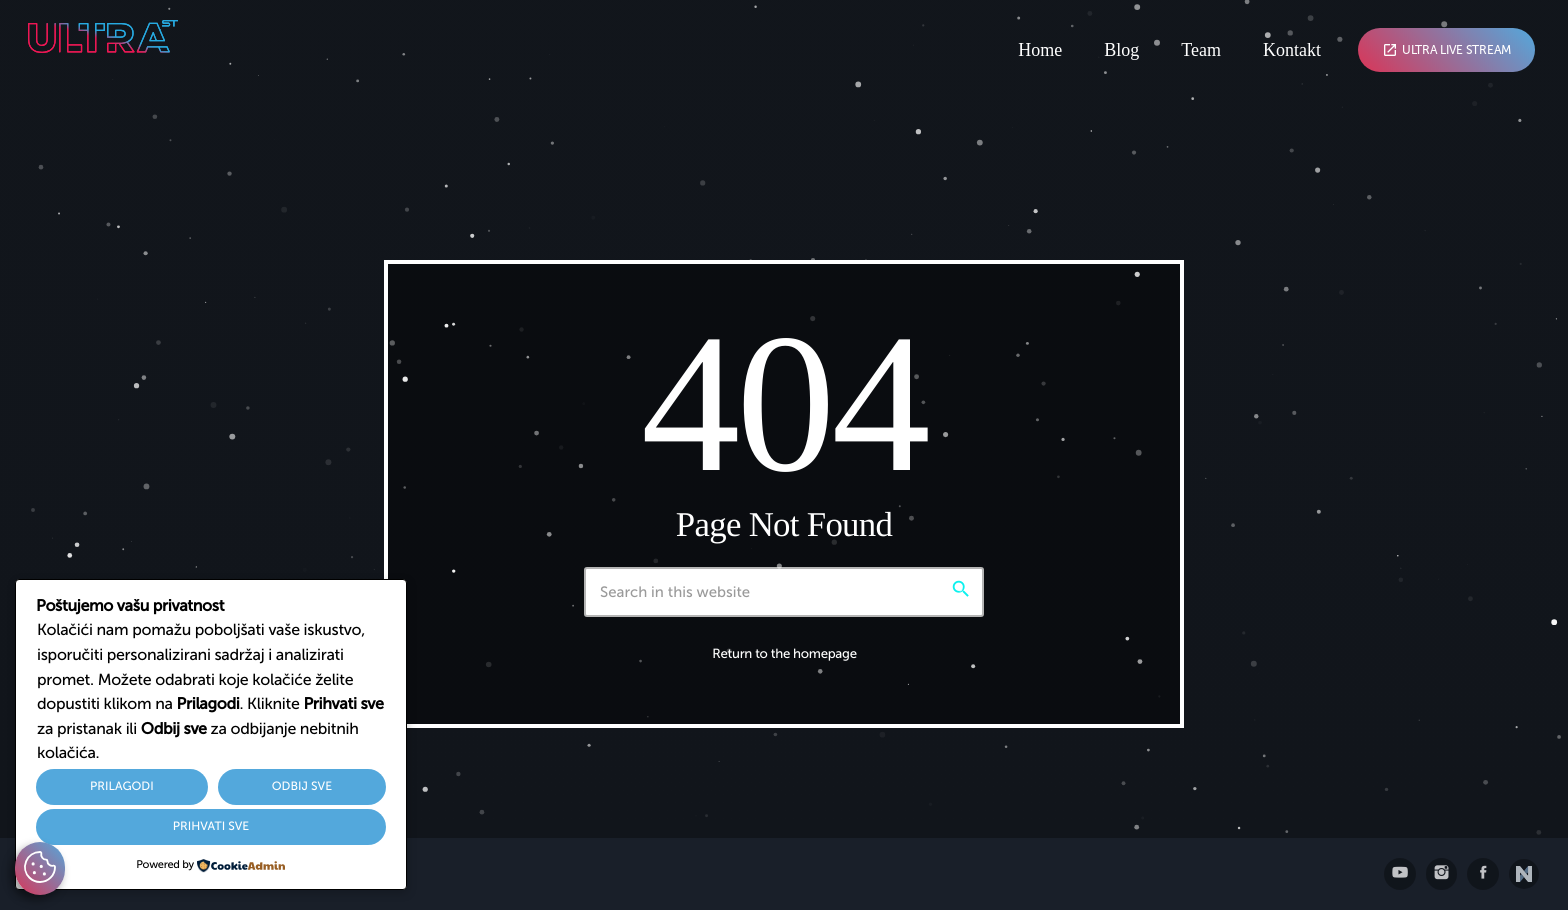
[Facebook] (1483, 874)
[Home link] (138, 50)
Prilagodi (122, 787)
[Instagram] (1442, 874)
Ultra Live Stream (1446, 50)
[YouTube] (1400, 874)
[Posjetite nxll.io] (1524, 874)
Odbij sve (302, 787)
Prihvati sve (211, 827)
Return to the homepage (784, 654)
